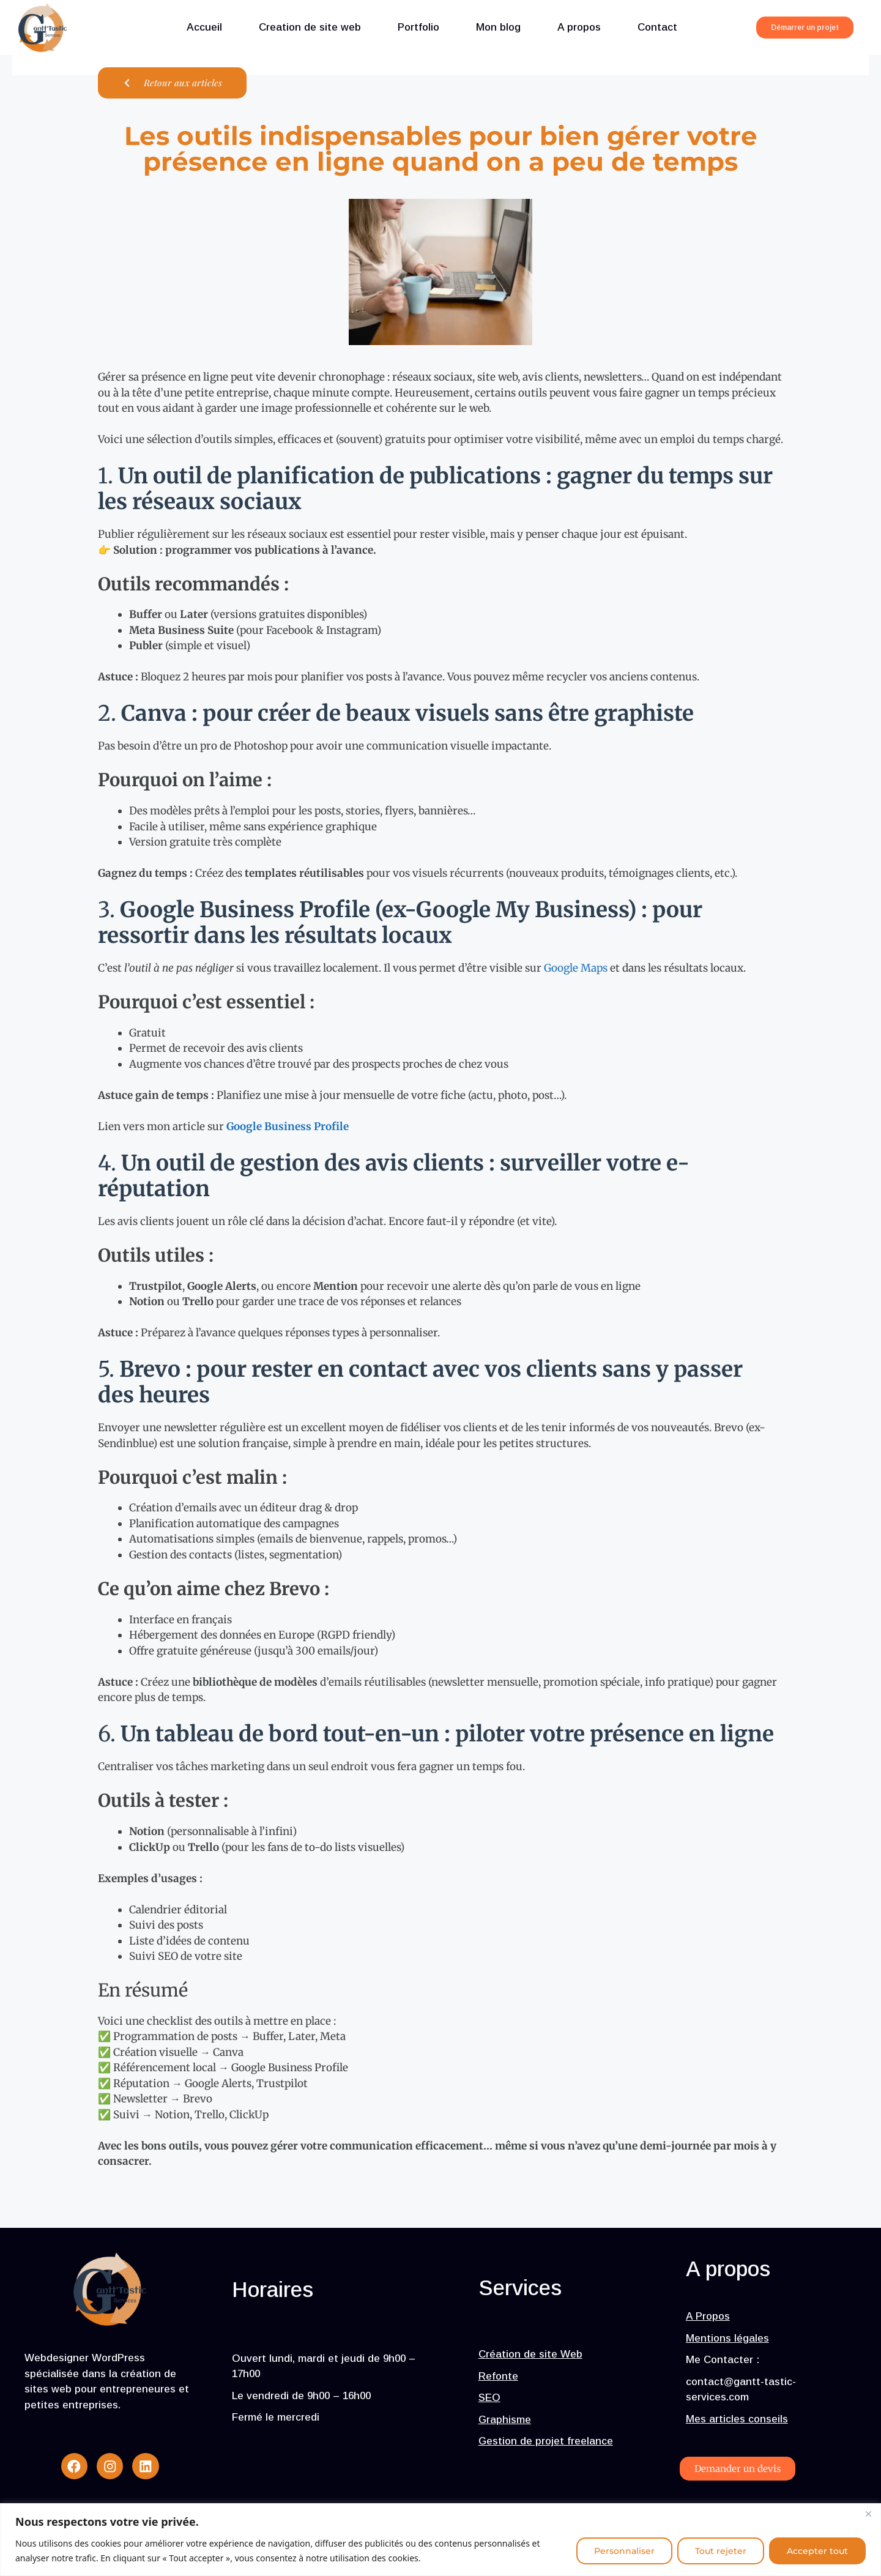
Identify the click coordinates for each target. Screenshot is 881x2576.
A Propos (708, 2319)
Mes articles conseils (737, 2421)
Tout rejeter (720, 2550)
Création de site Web (530, 2357)
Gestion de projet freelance (545, 2444)
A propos (579, 27)
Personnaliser (624, 2550)
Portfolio (418, 27)
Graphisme (504, 2422)
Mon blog (498, 27)
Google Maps (576, 968)
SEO (489, 2401)
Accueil (204, 27)
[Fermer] (868, 2513)
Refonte (498, 2378)
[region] (440, 2539)
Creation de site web (310, 27)
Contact (657, 27)
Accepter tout (817, 2550)
